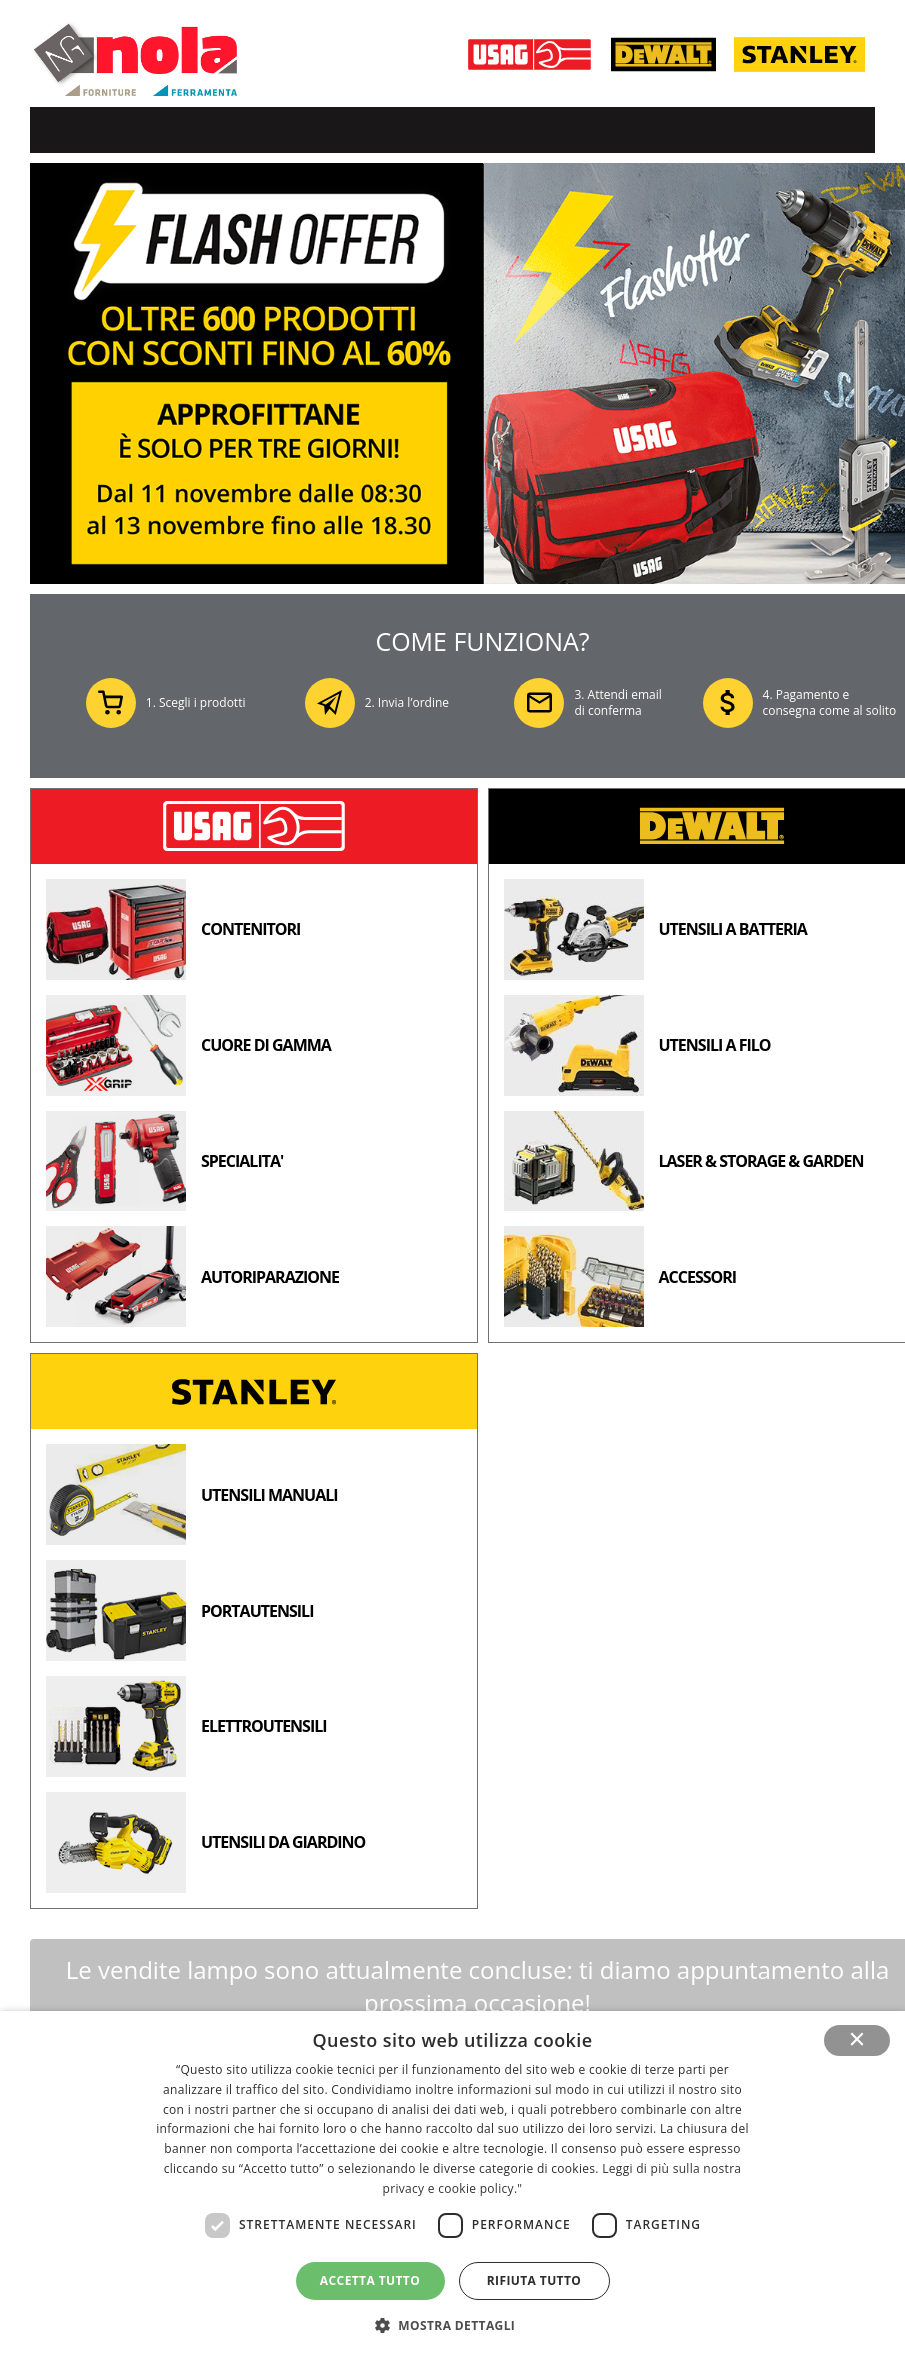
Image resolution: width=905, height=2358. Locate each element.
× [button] (857, 2040)
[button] (453, 2324)
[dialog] (452, 2184)
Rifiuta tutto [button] (534, 2280)
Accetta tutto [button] (370, 2280)
